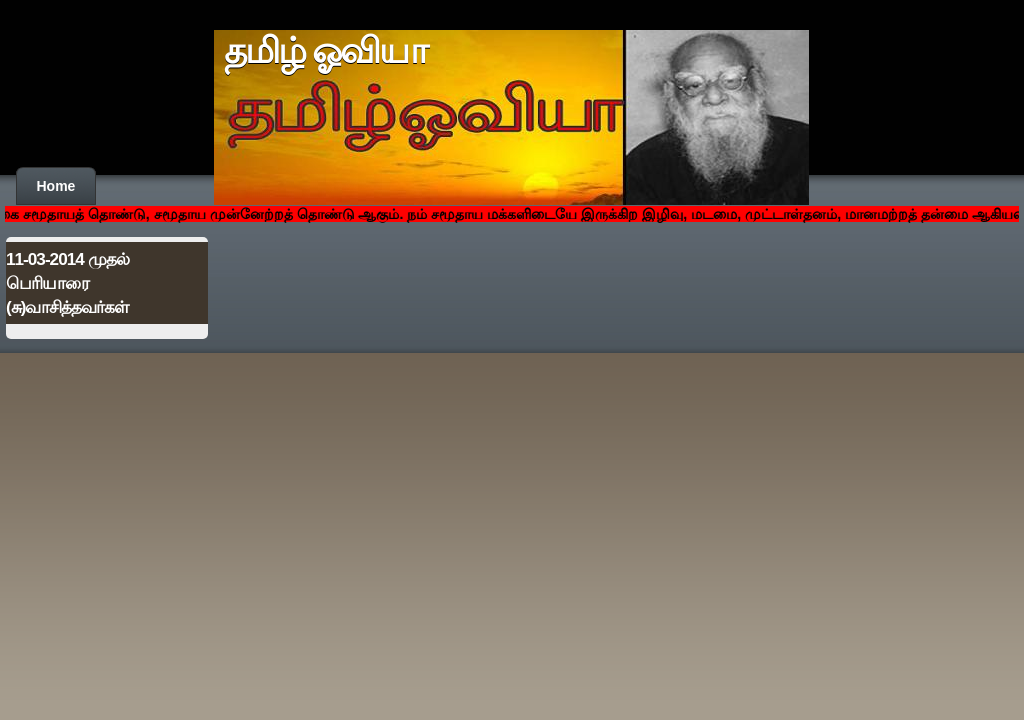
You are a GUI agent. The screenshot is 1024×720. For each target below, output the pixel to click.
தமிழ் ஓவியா (325, 51)
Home (56, 186)
